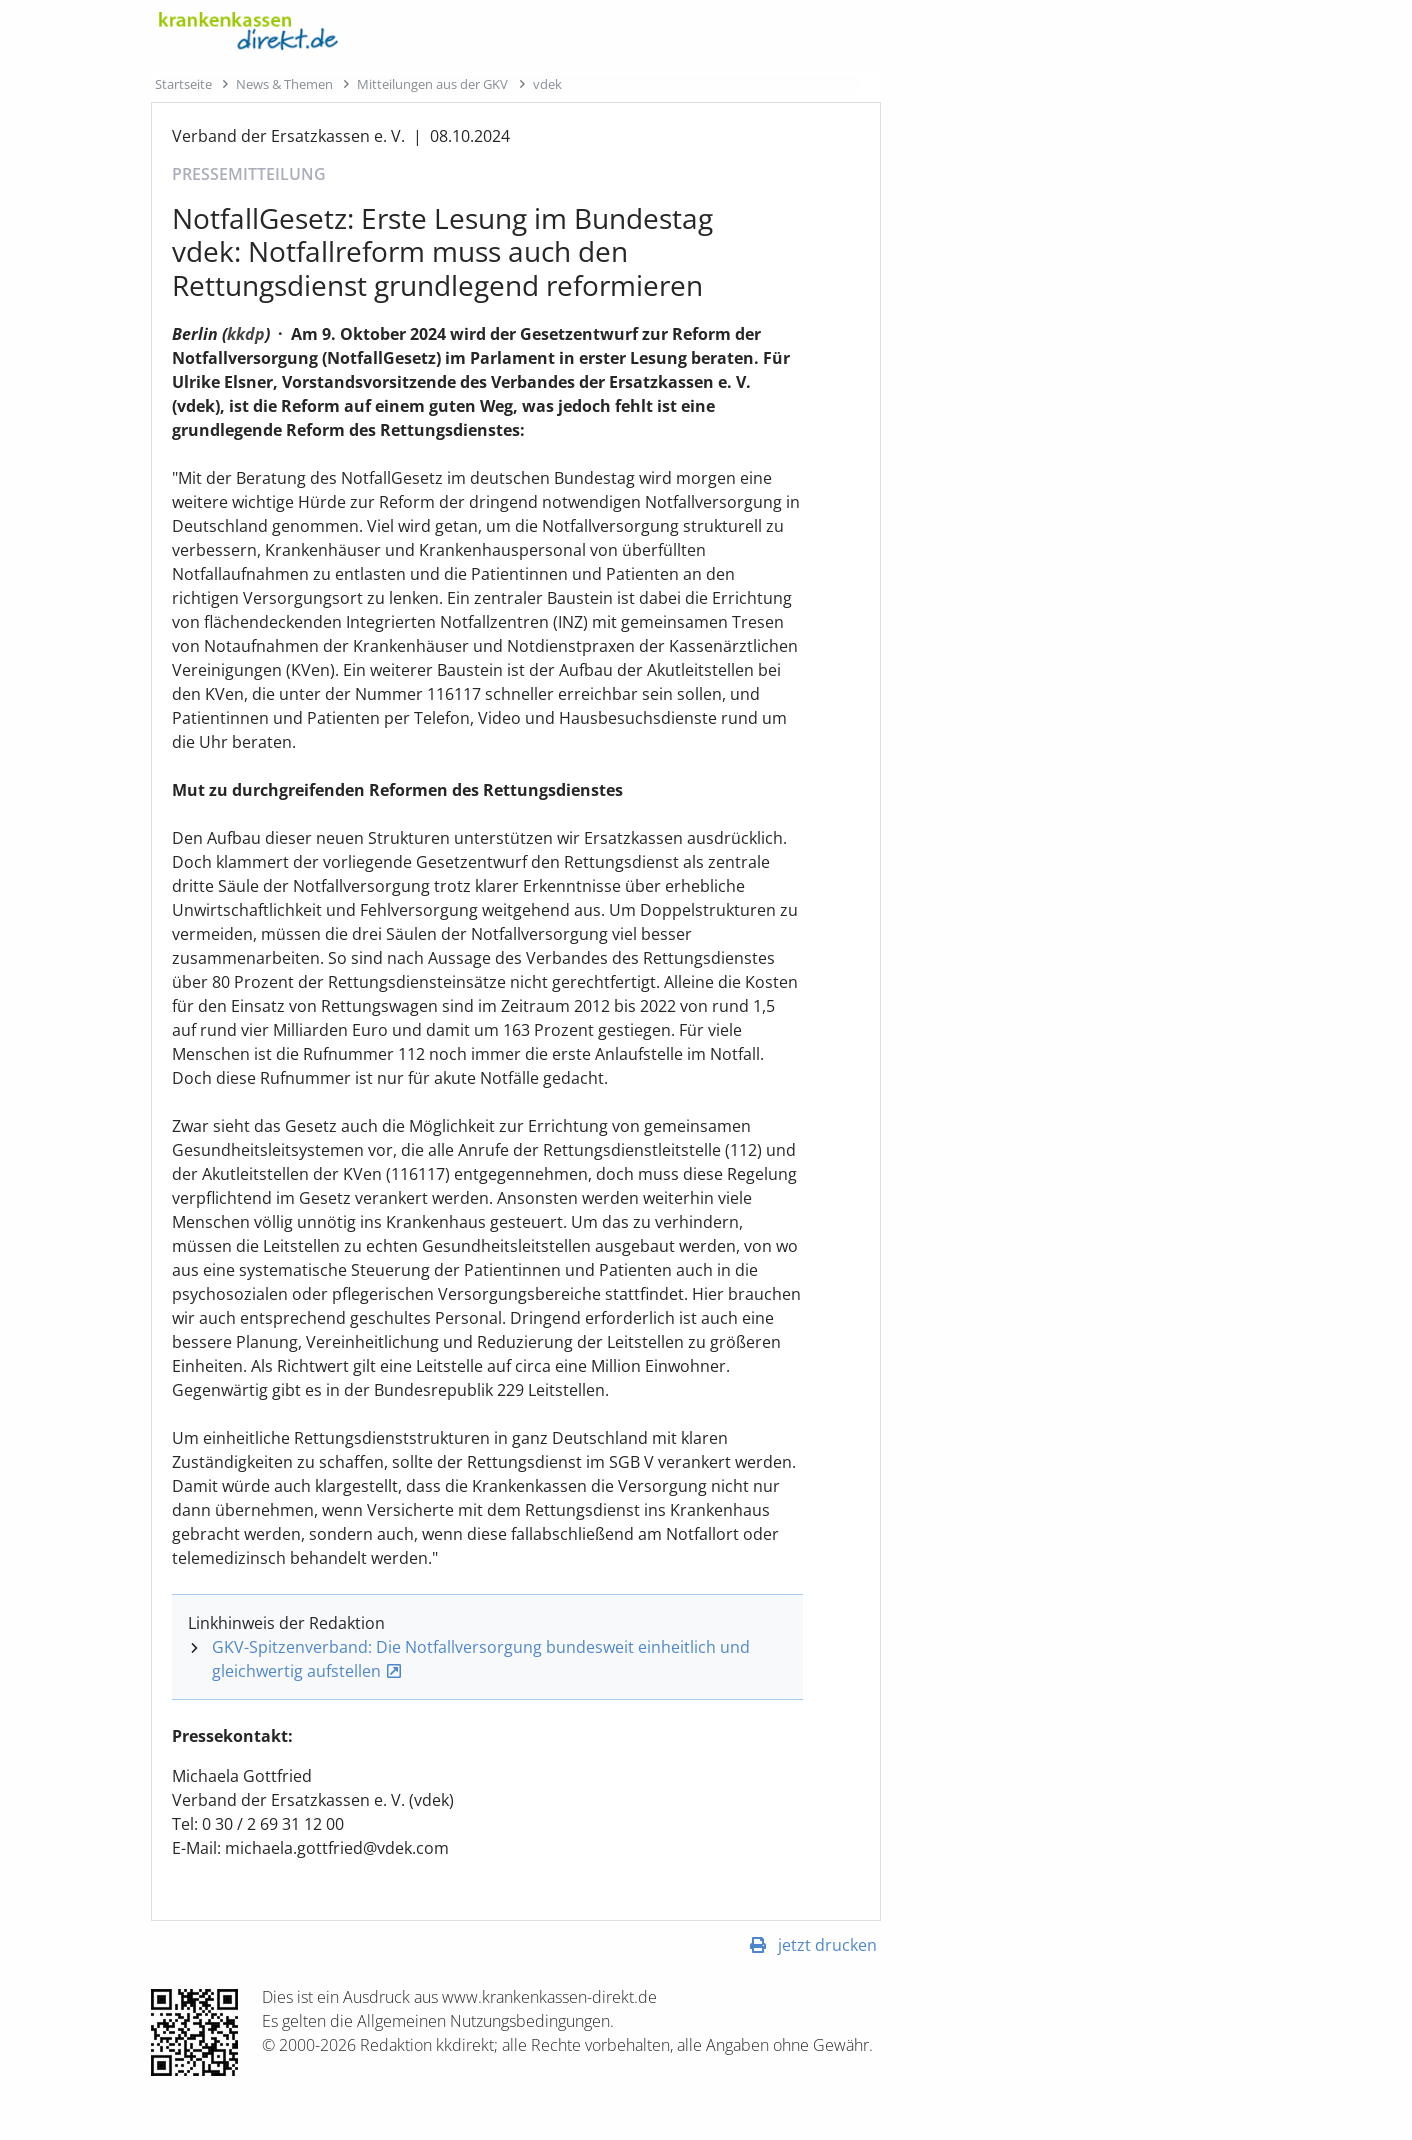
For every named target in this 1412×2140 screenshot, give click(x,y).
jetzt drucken (827, 1945)
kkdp (246, 334)
